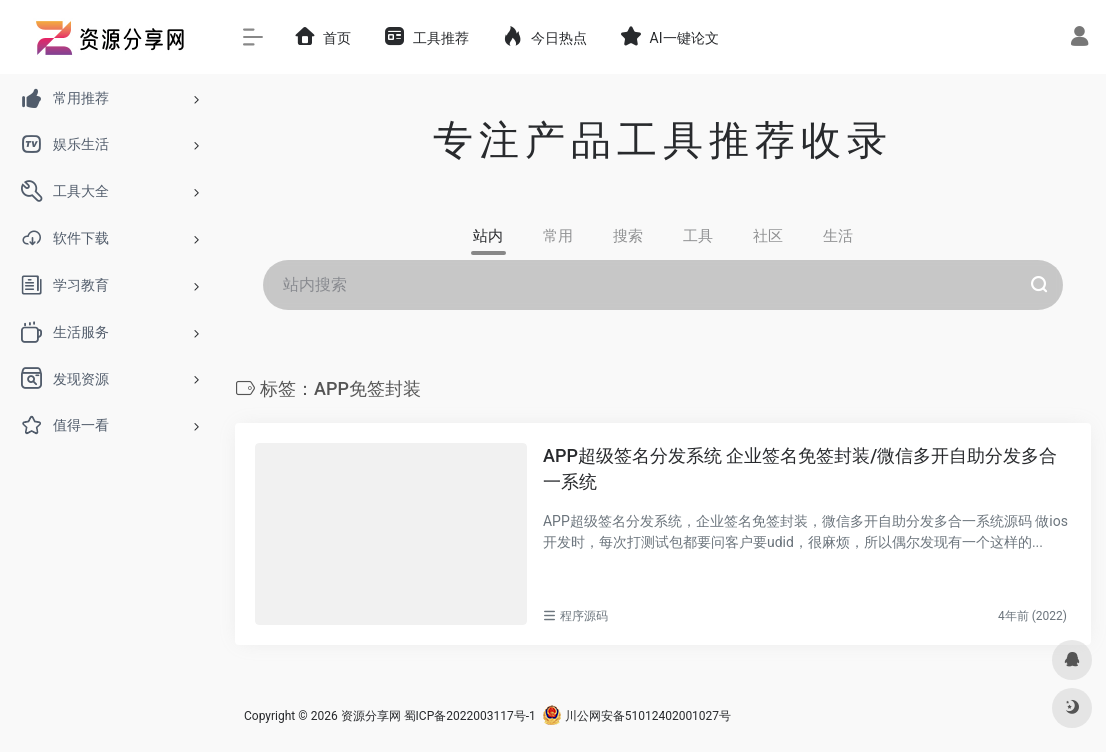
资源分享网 (371, 716)
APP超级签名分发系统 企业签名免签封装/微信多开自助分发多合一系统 (800, 468)
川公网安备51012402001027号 (636, 716)
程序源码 (584, 616)
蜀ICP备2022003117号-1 (470, 716)
